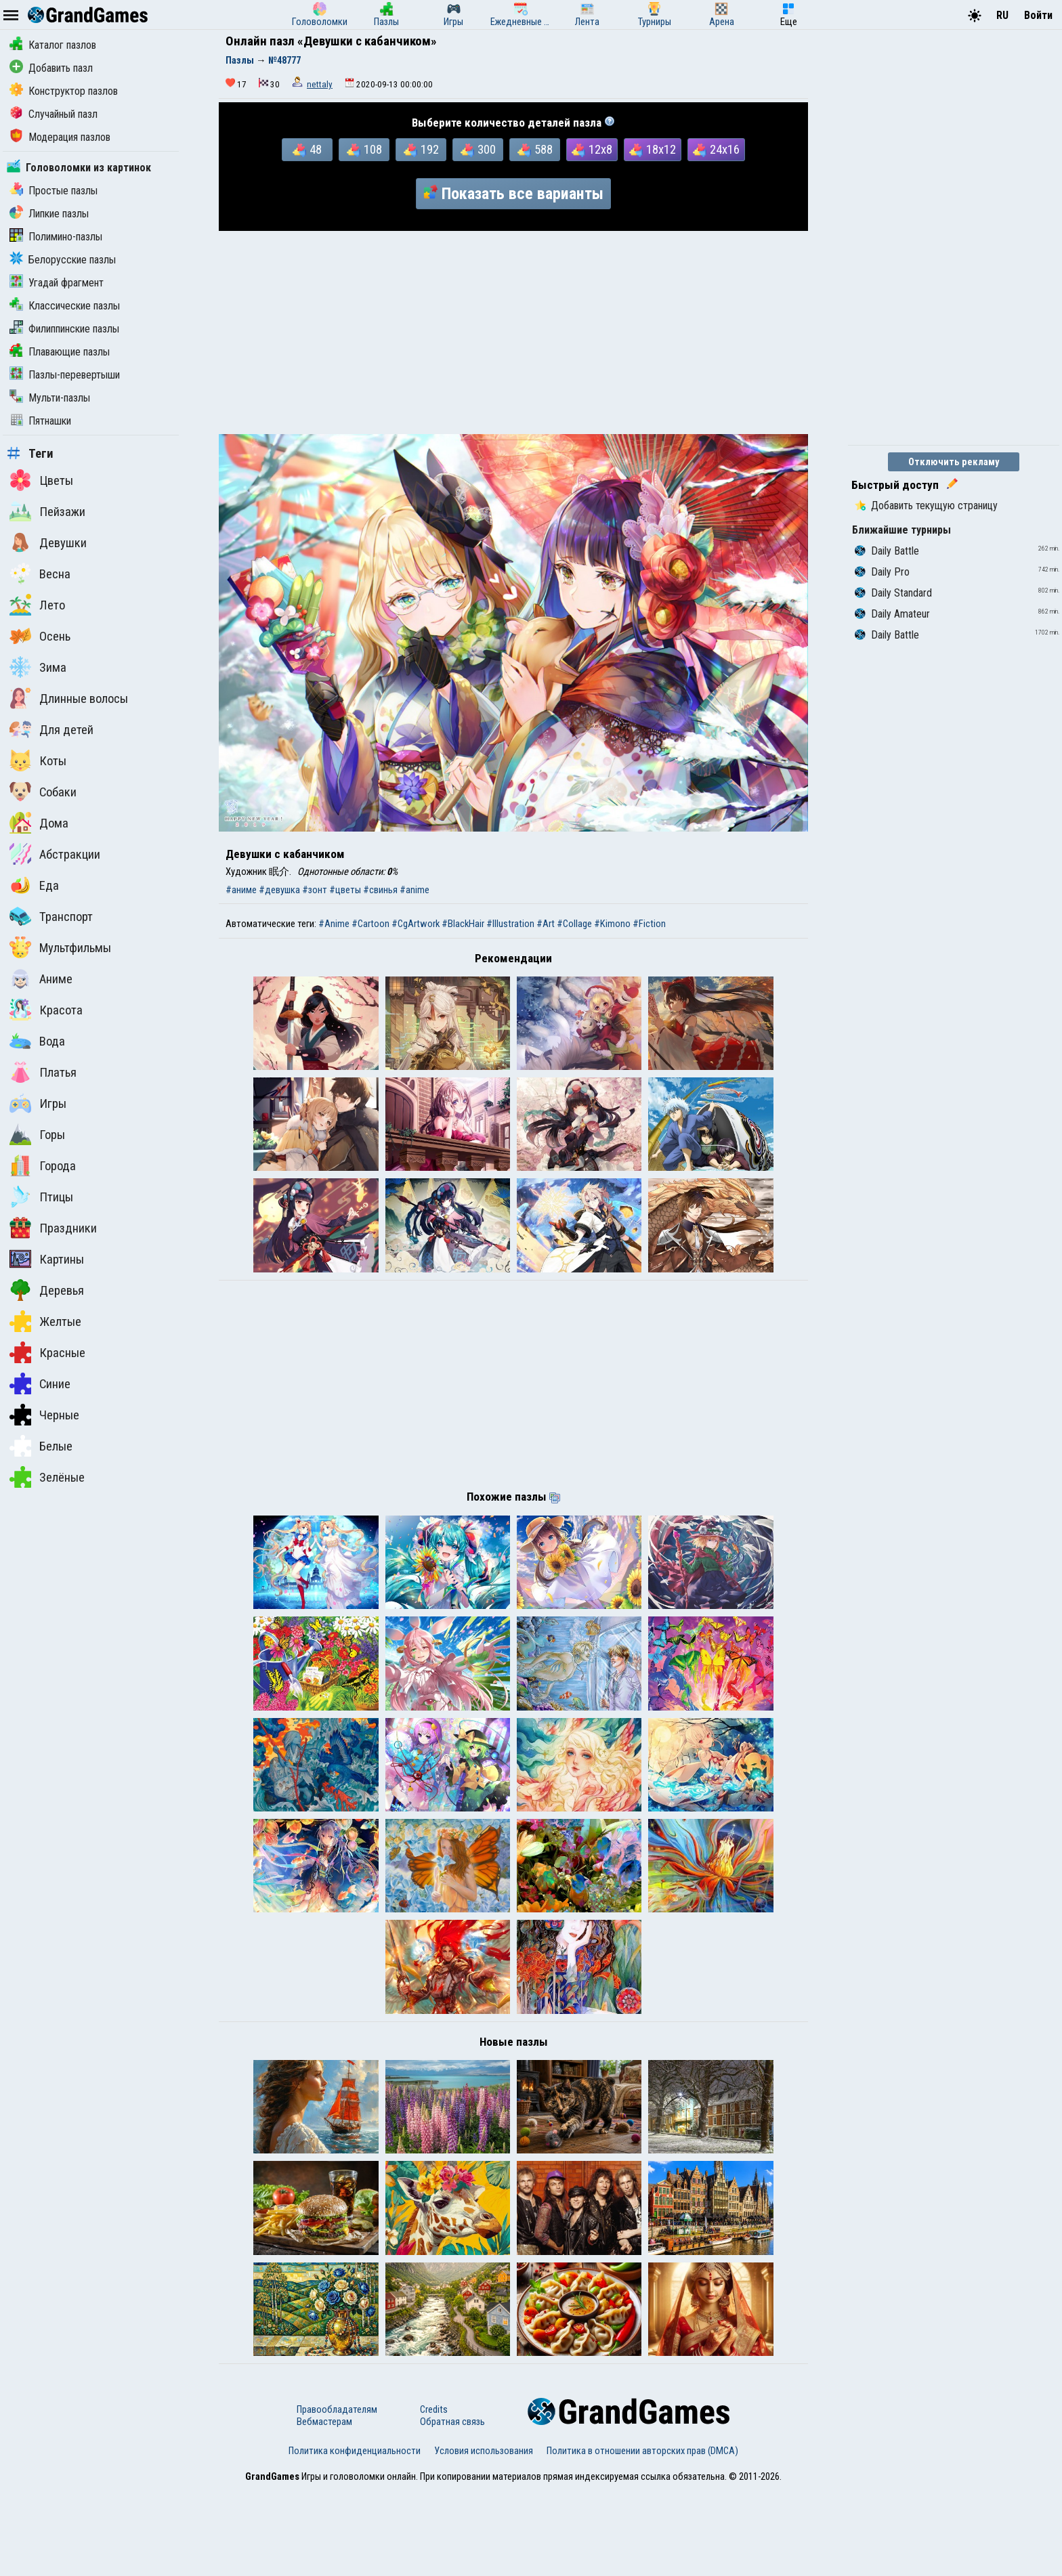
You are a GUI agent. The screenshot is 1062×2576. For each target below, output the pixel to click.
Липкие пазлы (49, 213)
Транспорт (51, 916)
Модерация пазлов (59, 137)
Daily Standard (893, 592)
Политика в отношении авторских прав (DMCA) (642, 2537)
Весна (39, 573)
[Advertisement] (513, 332)
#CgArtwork (415, 924)
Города (42, 1165)
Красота (46, 1010)
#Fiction (649, 924)
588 (535, 149)
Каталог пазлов (52, 45)
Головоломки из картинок (79, 167)
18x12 (652, 149)
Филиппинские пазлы (64, 328)
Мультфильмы (60, 947)
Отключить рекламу (954, 462)
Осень (39, 636)
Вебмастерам (324, 2508)
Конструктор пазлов (63, 91)
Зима (37, 667)
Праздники (53, 1228)
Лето (37, 605)
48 (307, 149)
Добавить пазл (51, 68)
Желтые (45, 1321)
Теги (30, 453)
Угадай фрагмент (56, 282)
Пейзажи (47, 511)
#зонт (314, 890)
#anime (414, 890)
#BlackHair (463, 924)
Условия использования (483, 2537)
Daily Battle (887, 550)
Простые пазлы (53, 190)
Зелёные (47, 1477)
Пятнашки (40, 420)
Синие (39, 1383)
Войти (1038, 15)
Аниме (40, 978)
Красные (47, 1352)
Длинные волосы (68, 698)
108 (364, 149)
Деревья (46, 1290)
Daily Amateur (892, 613)
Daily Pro (882, 571)
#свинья (380, 890)
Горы (37, 1134)
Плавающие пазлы (59, 351)
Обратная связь (452, 2508)
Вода (37, 1041)
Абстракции (54, 854)
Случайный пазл (53, 114)
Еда (34, 885)
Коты (37, 760)
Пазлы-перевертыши (64, 374)
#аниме (241, 890)
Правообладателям (337, 2496)
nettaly (320, 84)
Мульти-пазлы (49, 397)
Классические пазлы (64, 305)
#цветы (345, 890)
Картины (46, 1259)
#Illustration (510, 924)
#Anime (333, 924)
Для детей (51, 729)
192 (421, 149)
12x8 (592, 149)
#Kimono (612, 924)
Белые (40, 1446)
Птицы (41, 1196)
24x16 (716, 149)
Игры (37, 1103)
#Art (545, 924)
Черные (44, 1414)
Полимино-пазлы (55, 236)
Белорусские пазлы (62, 259)
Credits (434, 2496)
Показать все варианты (513, 193)
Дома (38, 823)
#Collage (574, 924)
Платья (43, 1072)
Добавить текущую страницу (926, 505)
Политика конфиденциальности (355, 2537)
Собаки (43, 791)
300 (478, 149)
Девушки (48, 542)
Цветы (41, 480)
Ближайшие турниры (901, 529)
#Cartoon (370, 924)
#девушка (279, 890)
